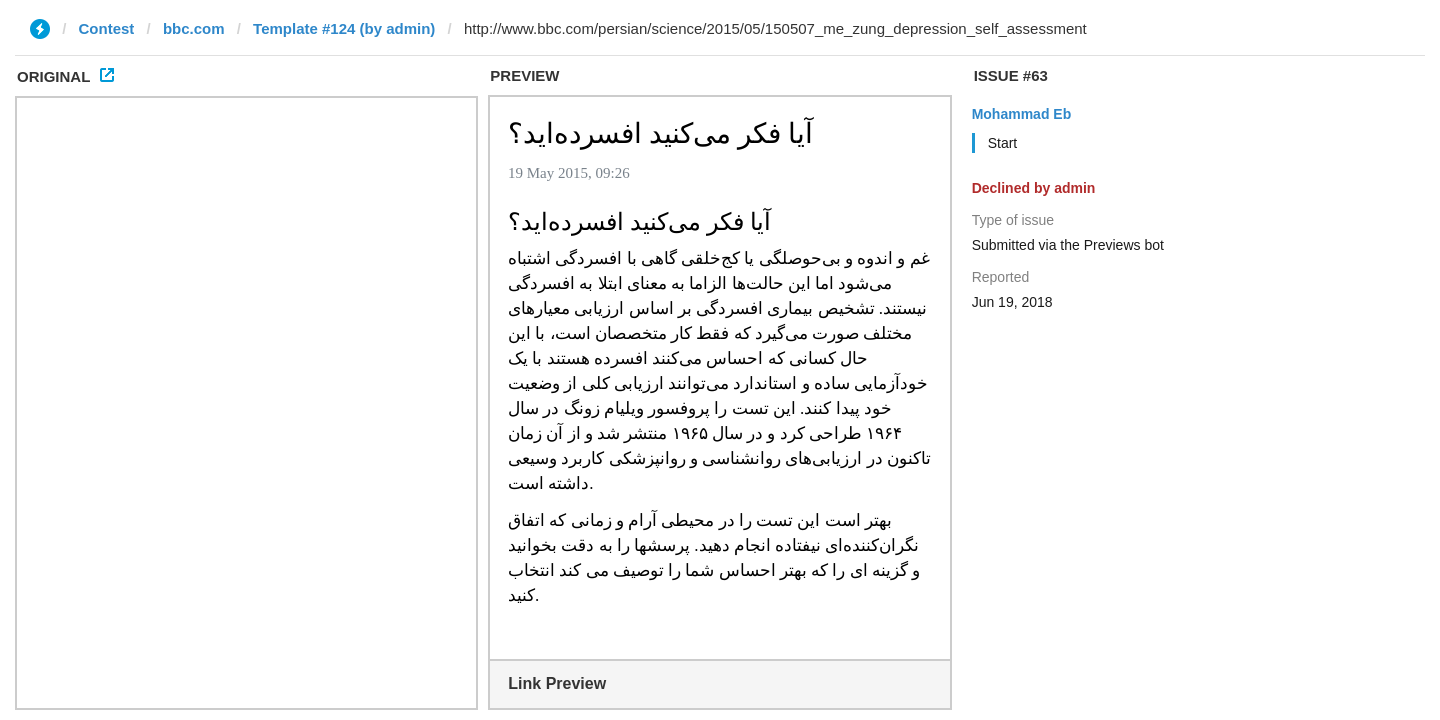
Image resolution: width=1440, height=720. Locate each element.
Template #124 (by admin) (344, 28)
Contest (107, 28)
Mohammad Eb (1022, 114)
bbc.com (194, 28)
